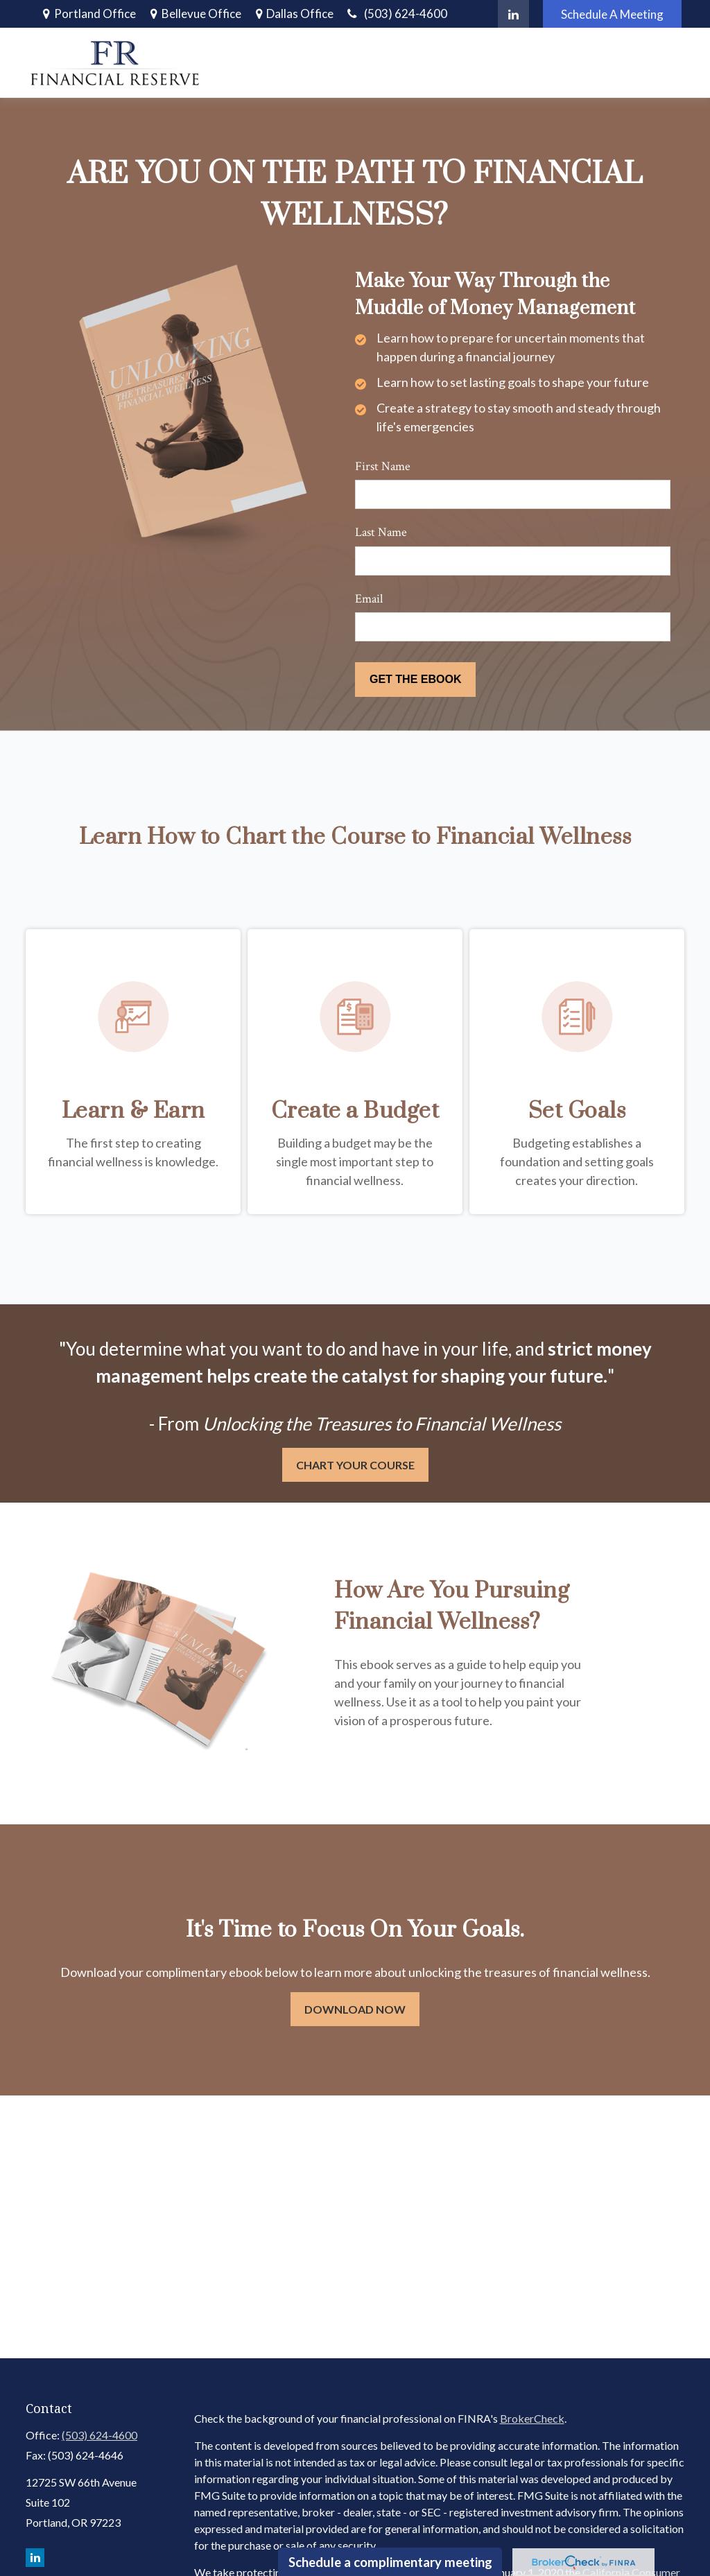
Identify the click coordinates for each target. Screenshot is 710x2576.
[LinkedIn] (513, 14)
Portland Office (95, 13)
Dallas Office (300, 13)
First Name (382, 466)
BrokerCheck (532, 2418)
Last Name (381, 532)
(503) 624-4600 (395, 13)
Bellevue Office (201, 13)
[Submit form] (415, 679)
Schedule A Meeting (612, 14)
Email (369, 599)
